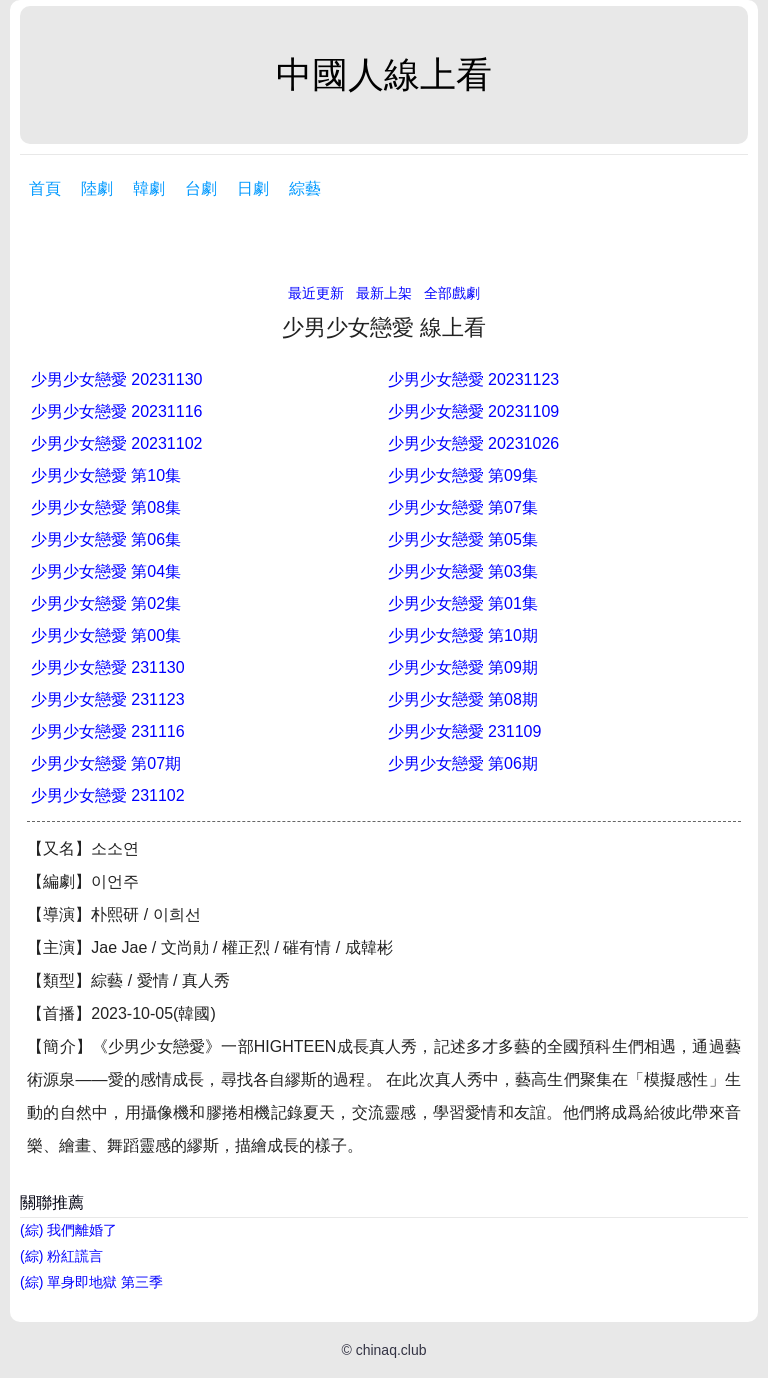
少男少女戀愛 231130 (108, 667)
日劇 (253, 188)
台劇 (201, 188)
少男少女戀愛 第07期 (106, 763)
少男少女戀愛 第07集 (463, 507)
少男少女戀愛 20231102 (117, 443)
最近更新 (316, 293)
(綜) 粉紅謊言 (61, 1256)
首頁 (45, 188)
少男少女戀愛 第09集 (463, 475)
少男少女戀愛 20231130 (117, 379)
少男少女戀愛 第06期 (463, 763)
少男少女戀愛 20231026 (474, 443)
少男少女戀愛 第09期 (463, 667)
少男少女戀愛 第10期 (463, 635)
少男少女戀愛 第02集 (106, 603)
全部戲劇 (452, 293)
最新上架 (384, 293)
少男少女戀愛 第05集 (463, 539)
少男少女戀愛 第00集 (106, 635)
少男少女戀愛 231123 (108, 699)
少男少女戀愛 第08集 (106, 507)
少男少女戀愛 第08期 (463, 699)
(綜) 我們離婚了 (68, 1230)
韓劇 (149, 188)
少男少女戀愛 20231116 (117, 411)
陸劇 (97, 188)
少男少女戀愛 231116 (108, 731)
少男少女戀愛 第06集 (106, 539)
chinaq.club (391, 1350)
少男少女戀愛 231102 (108, 795)
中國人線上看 (384, 74)
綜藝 (305, 188)
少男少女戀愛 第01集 (463, 603)
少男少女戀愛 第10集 (106, 475)
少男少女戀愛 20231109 (474, 411)
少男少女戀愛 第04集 (106, 571)
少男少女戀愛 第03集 (463, 571)
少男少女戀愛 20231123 (474, 379)
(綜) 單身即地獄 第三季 (91, 1282)
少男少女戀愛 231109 (465, 731)
